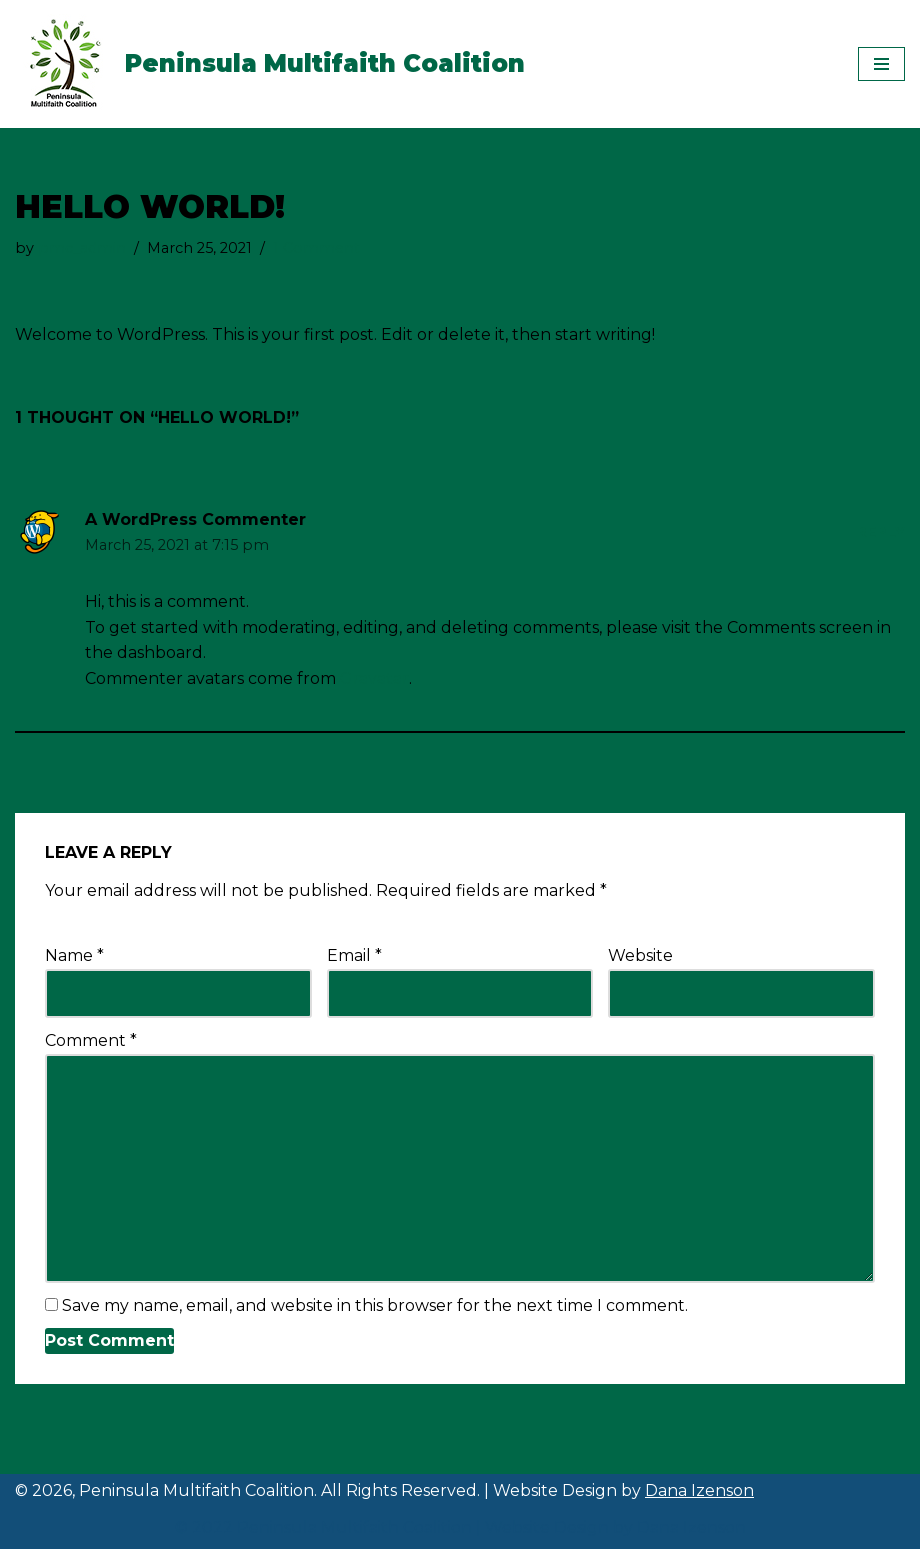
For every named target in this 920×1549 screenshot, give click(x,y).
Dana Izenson (699, 1490)
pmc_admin (82, 248)
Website (640, 955)
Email (354, 955)
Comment (91, 1040)
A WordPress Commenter (195, 519)
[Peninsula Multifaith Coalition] (270, 64)
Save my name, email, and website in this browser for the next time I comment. (375, 1305)
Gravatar (374, 678)
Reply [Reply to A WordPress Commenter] (880, 532)
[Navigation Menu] (881, 64)
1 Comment (316, 248)
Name (74, 955)
